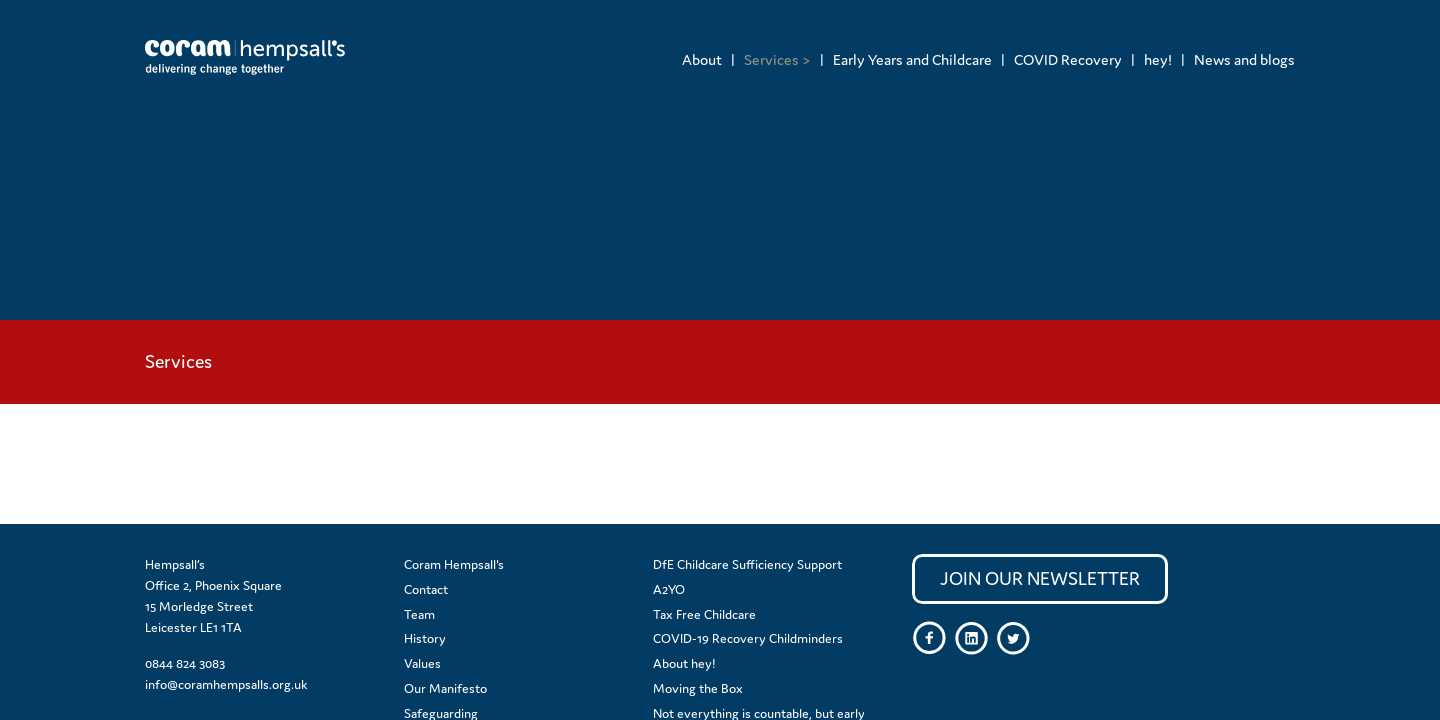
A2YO (669, 589)
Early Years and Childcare (912, 59)
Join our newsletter (1040, 578)
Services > (777, 59)
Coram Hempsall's (454, 564)
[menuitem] (702, 59)
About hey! (684, 663)
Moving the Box (698, 688)
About (702, 59)
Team (419, 614)
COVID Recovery (1068, 59)
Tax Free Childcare (704, 614)
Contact (426, 589)
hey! (1158, 59)
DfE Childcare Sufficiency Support (747, 564)
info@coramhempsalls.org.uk (226, 684)
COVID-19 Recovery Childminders (748, 638)
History (425, 638)
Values (422, 663)
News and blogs (1244, 59)
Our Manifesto (445, 688)
